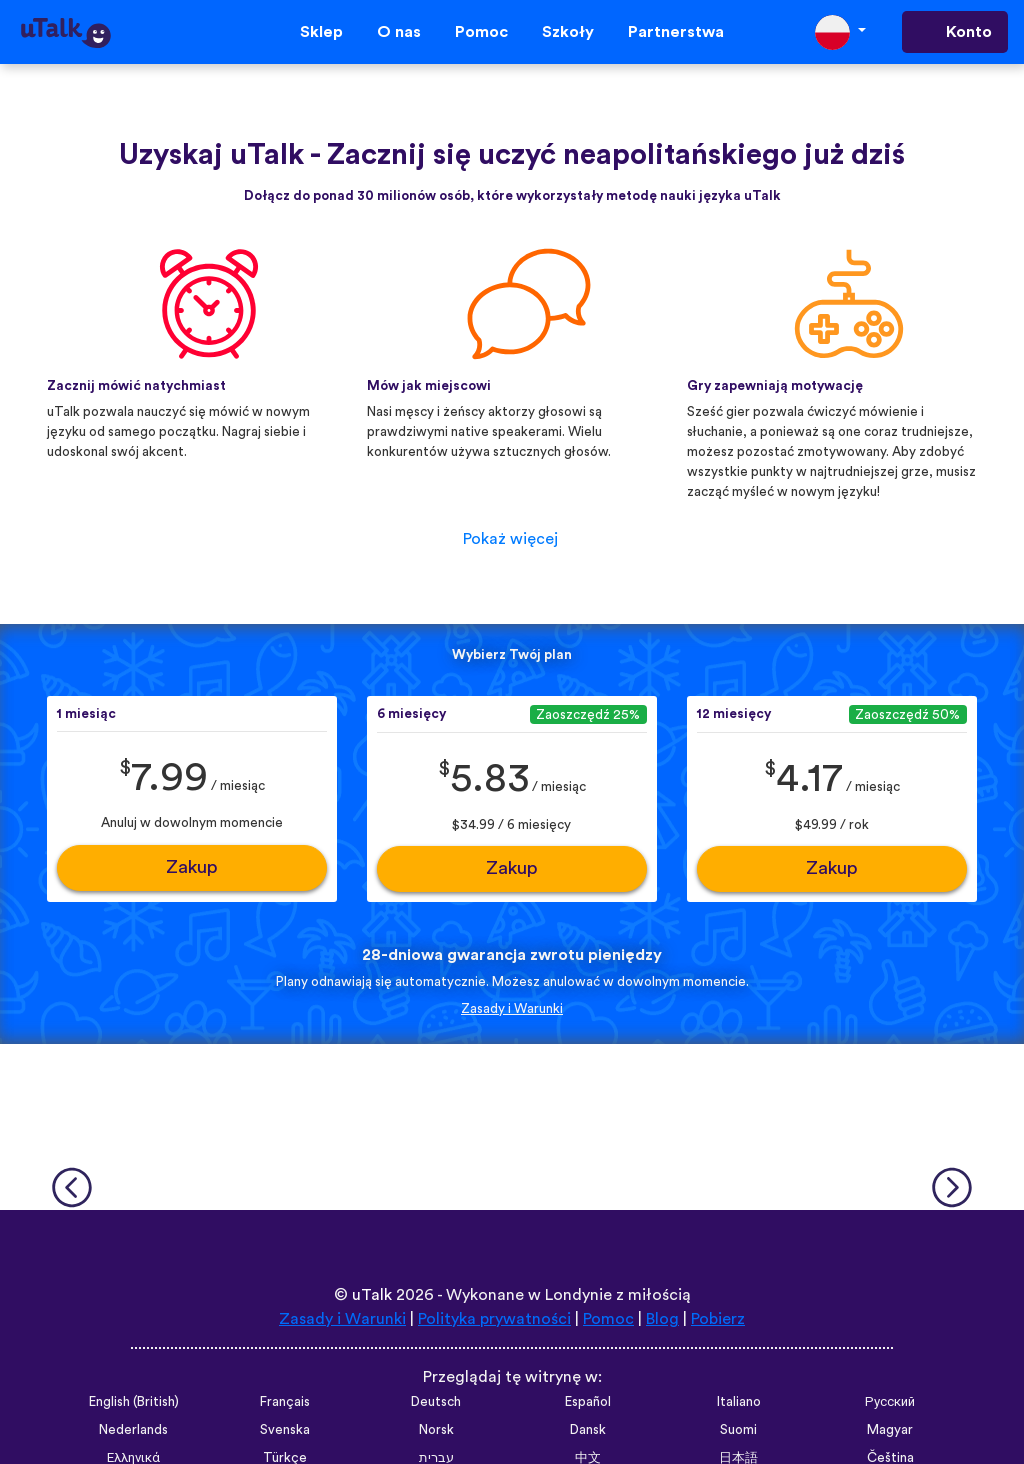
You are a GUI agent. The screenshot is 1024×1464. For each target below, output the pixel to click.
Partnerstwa (676, 32)
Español (588, 1402)
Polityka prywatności (494, 1319)
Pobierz (718, 1319)
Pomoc (481, 32)
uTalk (372, 1295)
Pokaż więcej (510, 539)
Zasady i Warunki (512, 1009)
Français (285, 1402)
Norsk (436, 1430)
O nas (399, 32)
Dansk (588, 1430)
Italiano (739, 1402)
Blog (662, 1319)
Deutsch (436, 1402)
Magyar (890, 1430)
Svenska (285, 1430)
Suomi (738, 1430)
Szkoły (568, 32)
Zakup (192, 867)
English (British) (134, 1402)
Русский (890, 1402)
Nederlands (133, 1430)
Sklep (321, 32)
